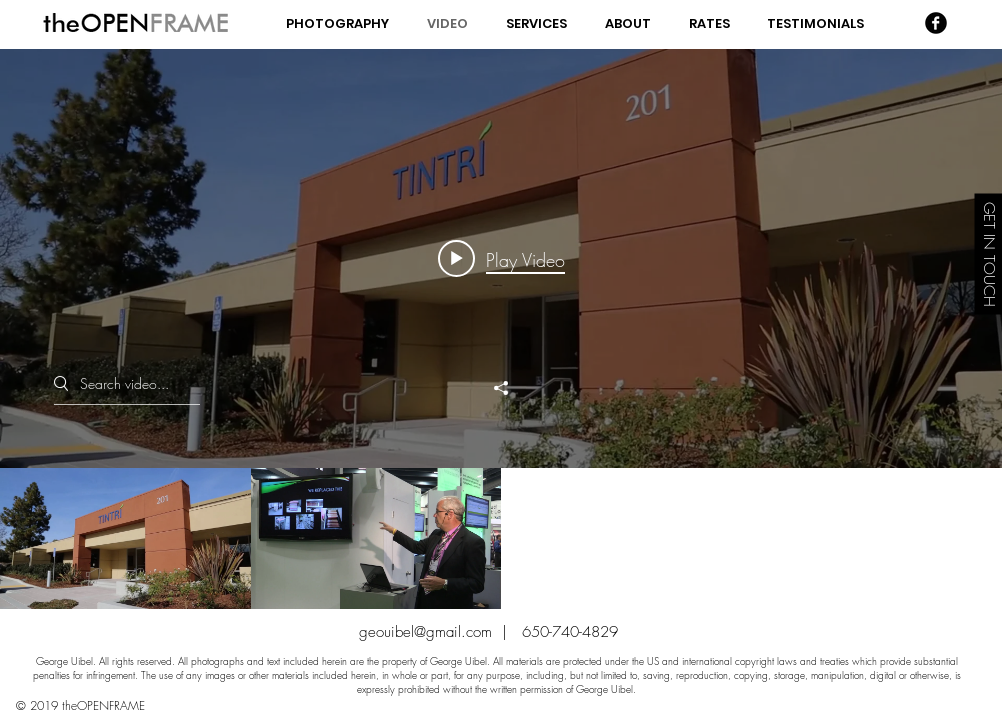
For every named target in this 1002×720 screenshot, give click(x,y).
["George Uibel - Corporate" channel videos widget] (501, 329)
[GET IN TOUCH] (988, 253)
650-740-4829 (570, 632)
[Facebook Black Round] (936, 23)
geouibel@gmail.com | (440, 632)
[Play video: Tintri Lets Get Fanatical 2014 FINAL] (501, 259)
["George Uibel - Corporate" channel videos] (501, 538)
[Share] (501, 388)
